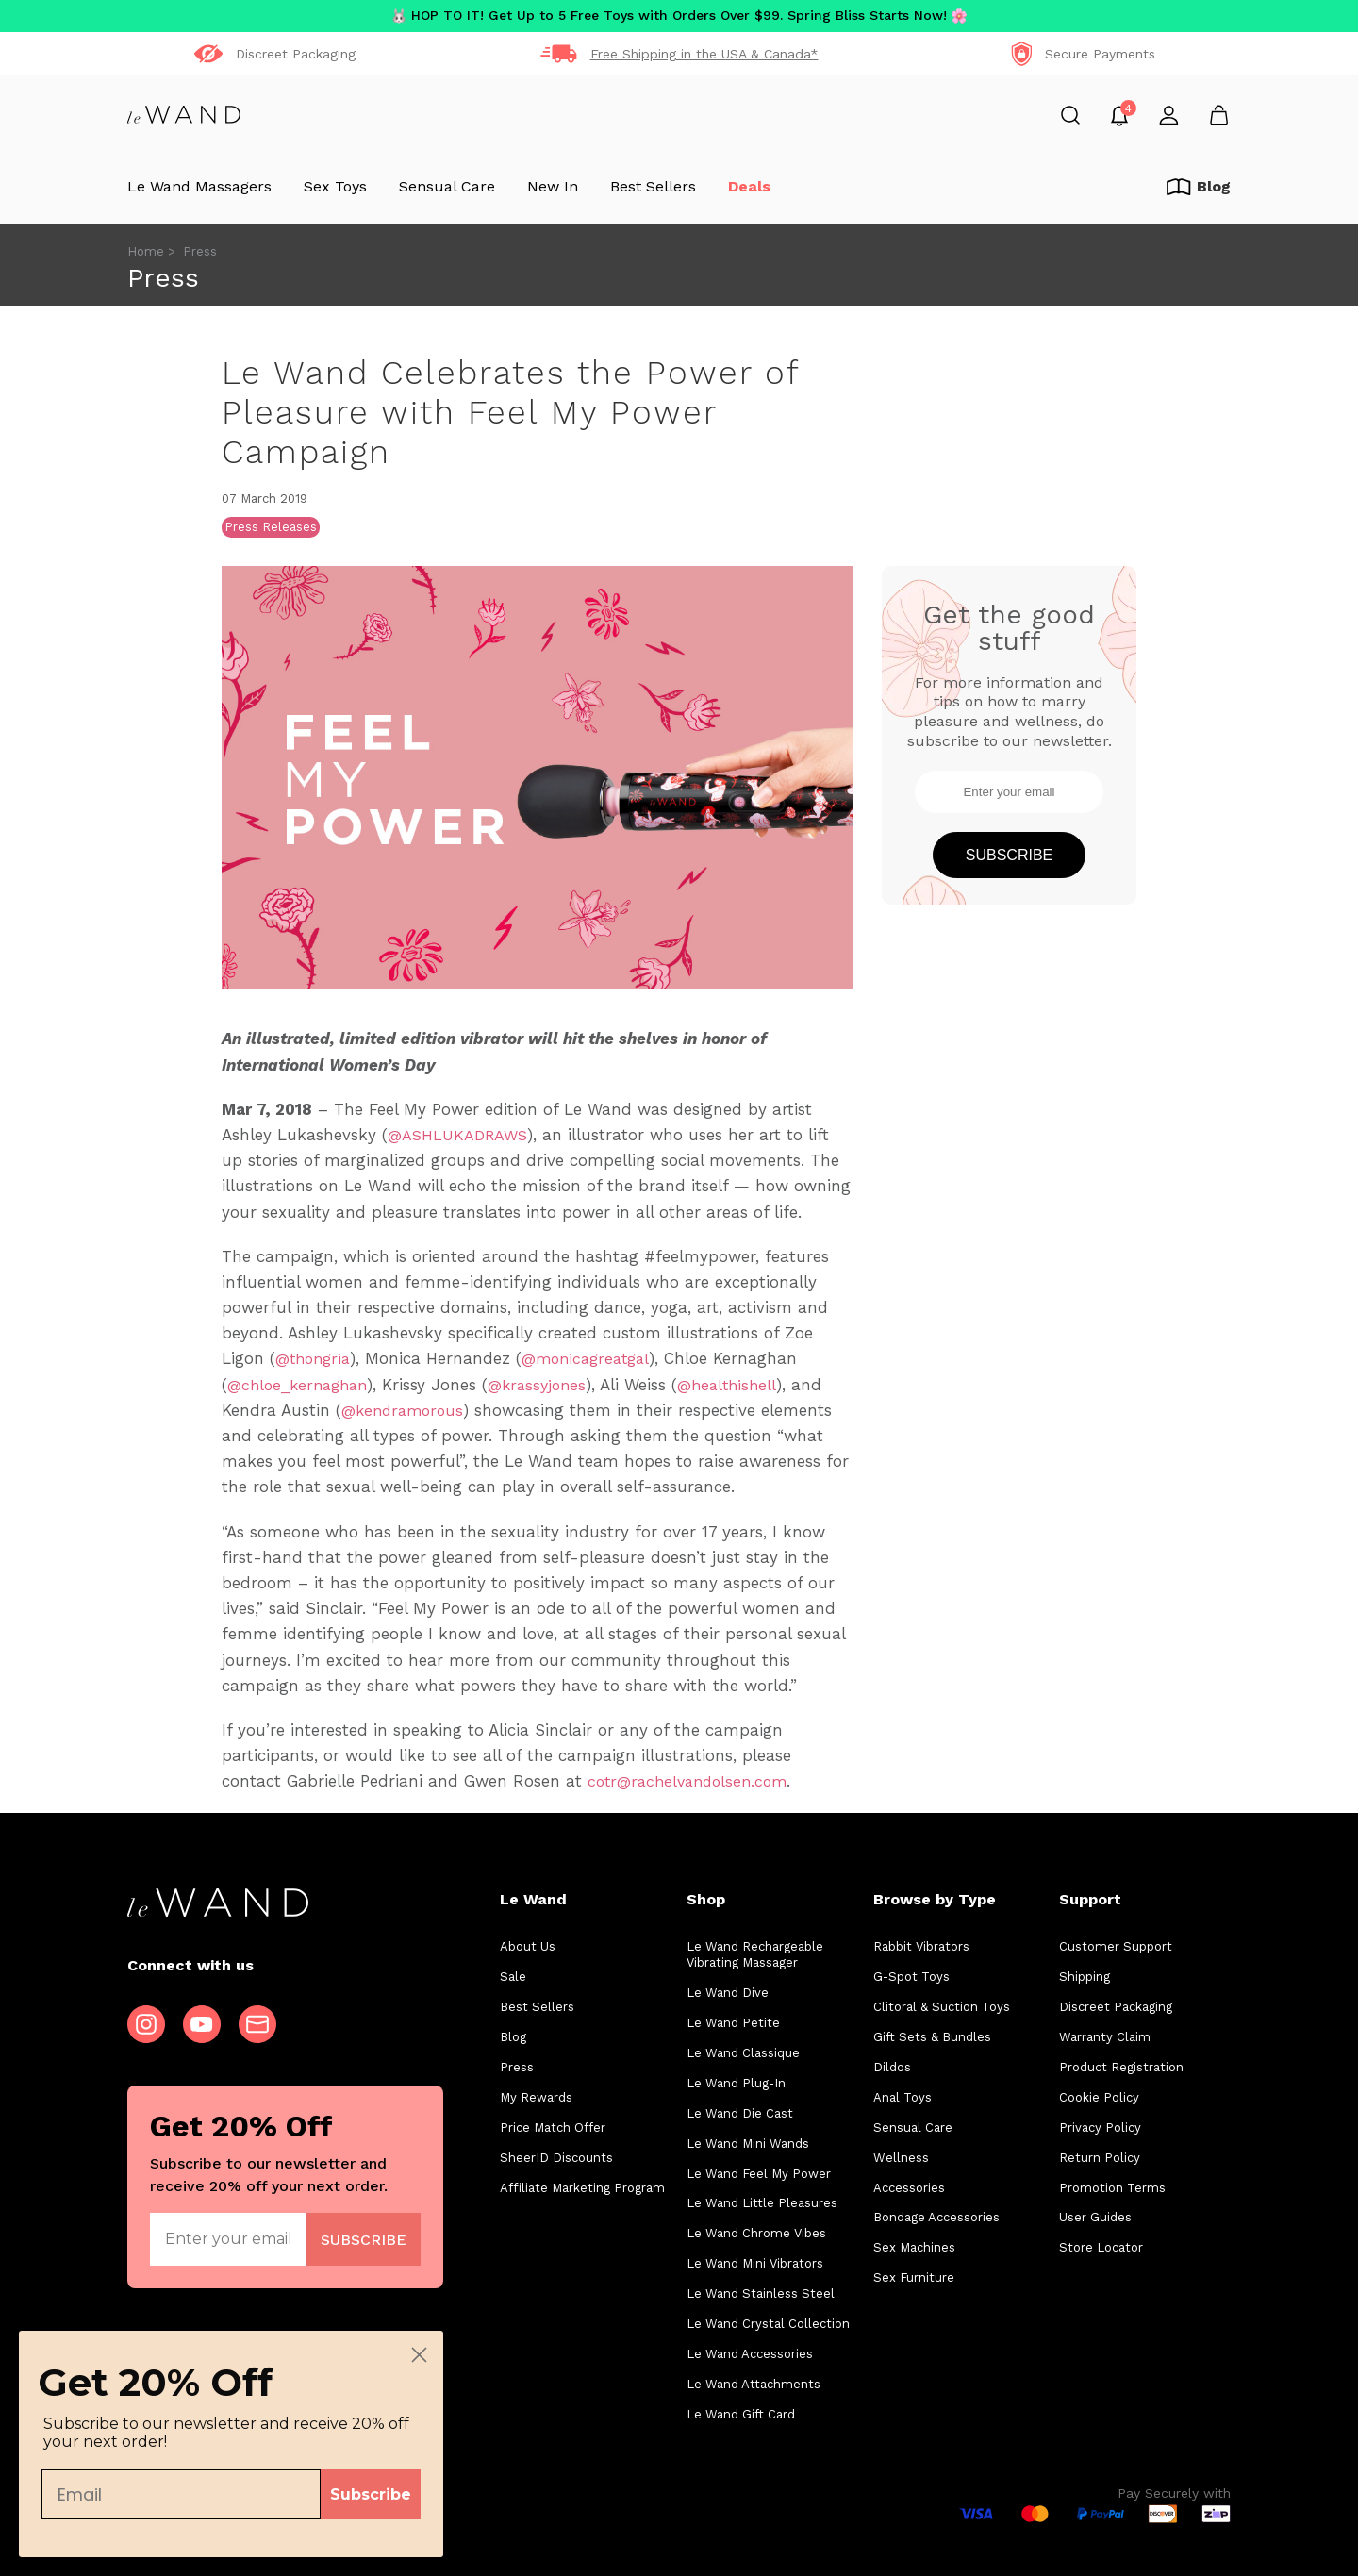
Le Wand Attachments (753, 2384)
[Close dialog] (419, 2354)
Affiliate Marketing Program (582, 2188)
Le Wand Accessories (750, 2354)
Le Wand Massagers (199, 186)
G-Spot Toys (911, 1976)
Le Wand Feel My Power (759, 2174)
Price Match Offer (552, 2127)
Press (517, 2067)
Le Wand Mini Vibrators (755, 2263)
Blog (1198, 186)
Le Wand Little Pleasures (762, 2203)
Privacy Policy (1100, 2127)
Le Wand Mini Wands (748, 2143)
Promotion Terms (1112, 2188)
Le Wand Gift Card (741, 2414)
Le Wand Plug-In (736, 2083)
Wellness (901, 2158)
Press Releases (270, 527)
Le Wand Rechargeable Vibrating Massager (755, 1954)
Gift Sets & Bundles (932, 2037)
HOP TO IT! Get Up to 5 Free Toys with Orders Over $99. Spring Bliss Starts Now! (679, 16)
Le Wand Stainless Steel (761, 2293)
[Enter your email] (228, 2239)
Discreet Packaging (1115, 2007)
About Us (527, 1946)
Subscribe (1009, 855)
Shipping (1084, 1976)
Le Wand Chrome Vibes (756, 2233)
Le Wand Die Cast (740, 2113)
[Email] (181, 2494)
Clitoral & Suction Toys (941, 2007)
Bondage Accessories (936, 2217)
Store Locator (1101, 2247)
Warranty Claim (1105, 2037)
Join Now (363, 2239)
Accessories (909, 2188)
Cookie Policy (1099, 2097)
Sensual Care (447, 186)
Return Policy (1099, 2158)
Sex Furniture (913, 2277)
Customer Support (1115, 1946)
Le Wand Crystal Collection (768, 2324)
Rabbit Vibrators (921, 1946)
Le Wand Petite (733, 2023)
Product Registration (1121, 2067)
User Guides (1095, 2217)
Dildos (892, 2067)
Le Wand (533, 1899)
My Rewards (536, 2097)
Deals (749, 186)
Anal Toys (902, 2097)
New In (552, 186)
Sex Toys (335, 186)
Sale (513, 1976)
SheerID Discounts (556, 2158)
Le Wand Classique (743, 2053)
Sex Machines (914, 2247)
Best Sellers (653, 186)
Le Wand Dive (728, 1993)
